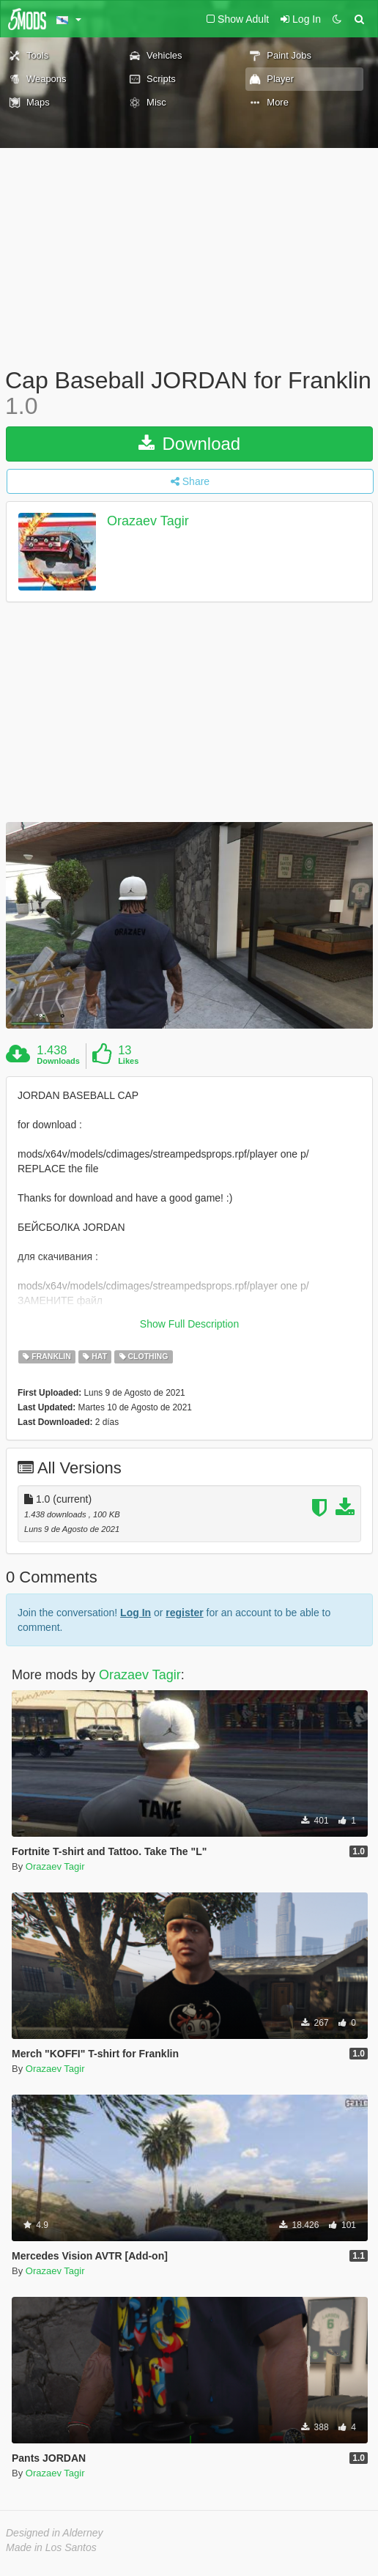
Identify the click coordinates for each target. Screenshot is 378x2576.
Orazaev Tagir (148, 521)
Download (189, 444)
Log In (135, 1612)
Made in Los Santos (51, 2547)
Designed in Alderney (54, 2533)
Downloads (58, 1060)
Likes (128, 1060)
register (184, 1612)
